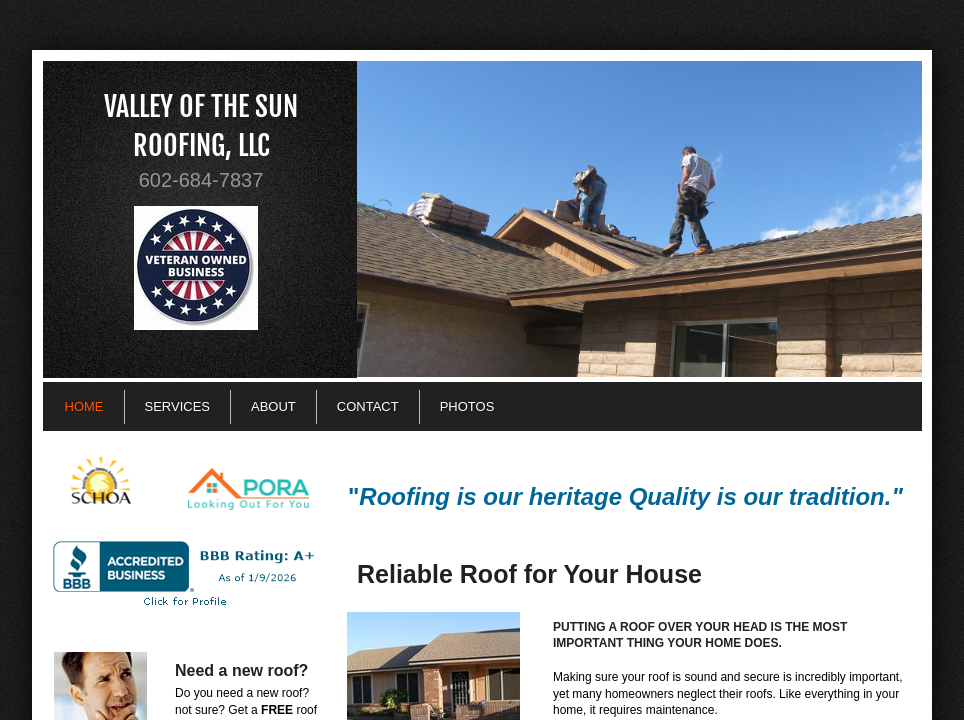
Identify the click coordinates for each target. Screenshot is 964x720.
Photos (467, 406)
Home (84, 406)
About (273, 406)
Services (178, 406)
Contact (368, 406)
